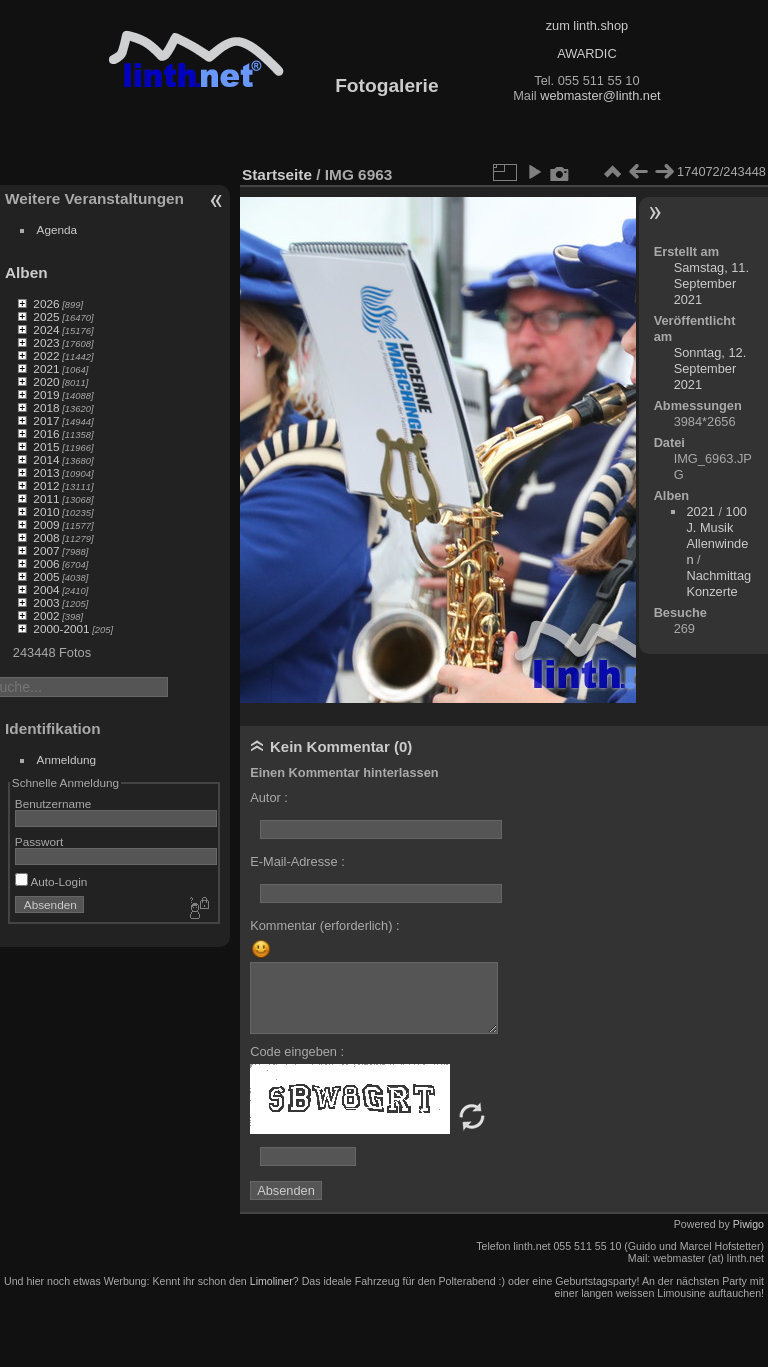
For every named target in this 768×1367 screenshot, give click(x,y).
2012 (46, 485)
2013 (46, 472)
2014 (46, 459)
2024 (46, 329)
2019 (46, 394)
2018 (46, 407)
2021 (46, 368)
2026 (46, 303)
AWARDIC (586, 53)
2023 (46, 342)
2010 (46, 511)
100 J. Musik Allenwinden (717, 535)
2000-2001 (61, 628)
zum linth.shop (587, 25)
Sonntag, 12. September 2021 (710, 368)
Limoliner (271, 1281)
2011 (46, 498)
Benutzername (53, 803)
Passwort (39, 841)
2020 (46, 381)
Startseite (277, 174)
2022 (46, 355)
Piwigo (748, 1224)
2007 (46, 550)
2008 (46, 537)
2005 (46, 576)
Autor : (269, 797)
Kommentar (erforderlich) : (324, 925)
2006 (46, 563)
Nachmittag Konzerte (718, 583)
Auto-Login (51, 881)
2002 (46, 615)
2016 (46, 433)
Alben (26, 272)
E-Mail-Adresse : (297, 861)
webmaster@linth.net (600, 95)
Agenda (57, 229)
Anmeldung (67, 759)
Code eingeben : (297, 1051)
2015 (46, 446)
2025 (46, 316)
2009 (46, 524)
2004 (46, 589)
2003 (46, 602)
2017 (46, 420)
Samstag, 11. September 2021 (711, 283)
